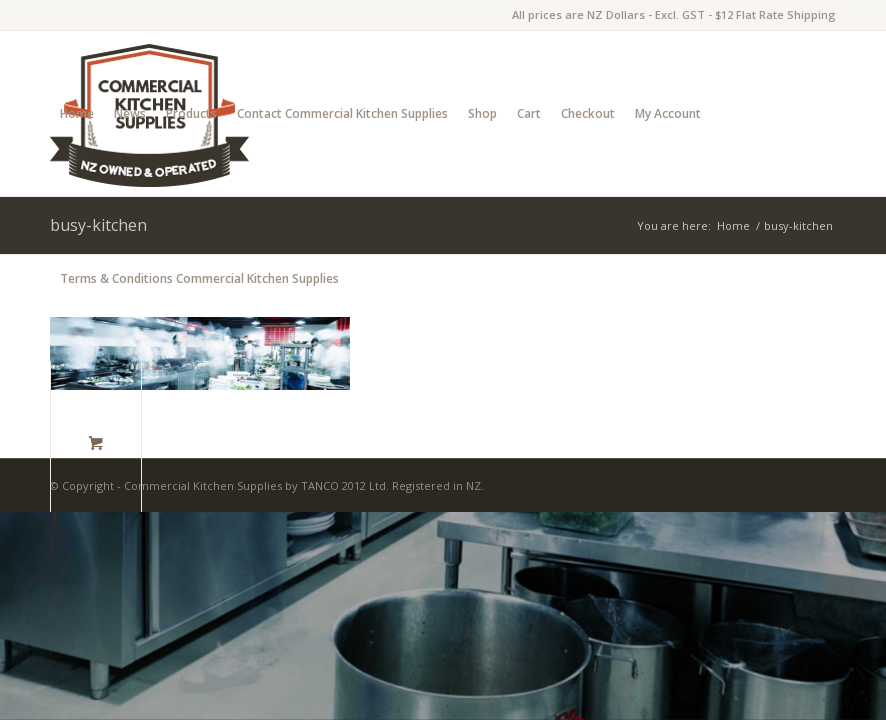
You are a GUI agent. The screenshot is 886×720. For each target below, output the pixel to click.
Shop (482, 113)
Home (77, 113)
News (130, 113)
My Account (668, 113)
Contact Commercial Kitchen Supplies (342, 113)
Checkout (588, 113)
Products (191, 113)
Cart (529, 113)
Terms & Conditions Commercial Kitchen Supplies (199, 278)
